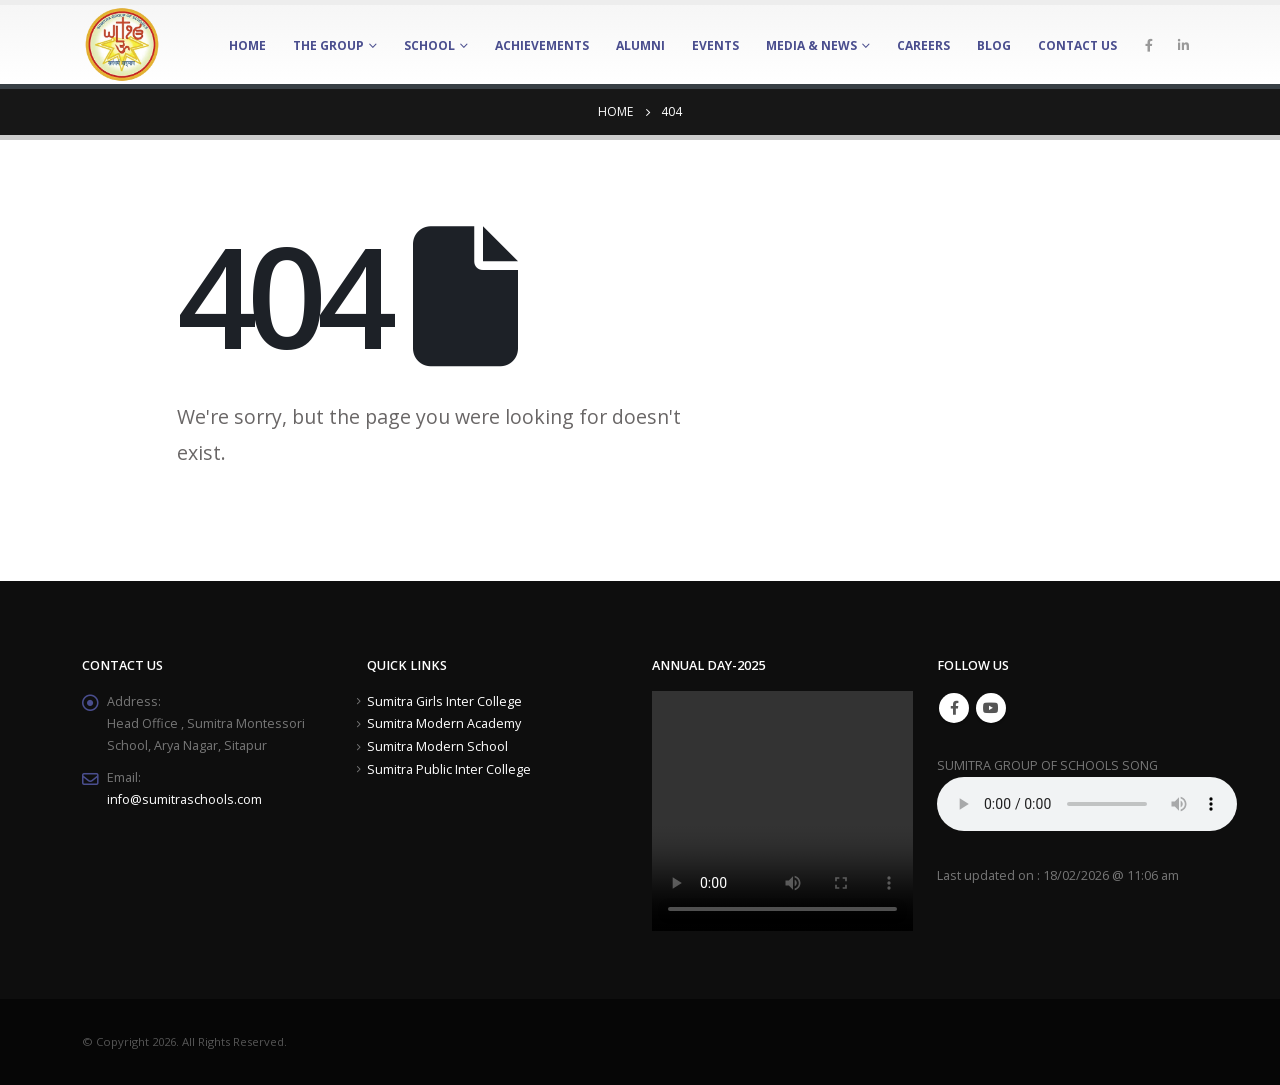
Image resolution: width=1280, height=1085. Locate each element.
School (429, 45)
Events (715, 45)
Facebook (954, 708)
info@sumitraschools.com (184, 799)
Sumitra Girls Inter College (444, 701)
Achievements (542, 45)
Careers (923, 45)
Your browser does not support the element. (1087, 804)
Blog (994, 45)
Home (247, 45)
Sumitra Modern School (437, 746)
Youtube (991, 708)
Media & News (811, 45)
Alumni (640, 45)
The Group (328, 45)
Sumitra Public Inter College (449, 769)
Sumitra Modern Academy (444, 723)
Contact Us (1077, 45)
